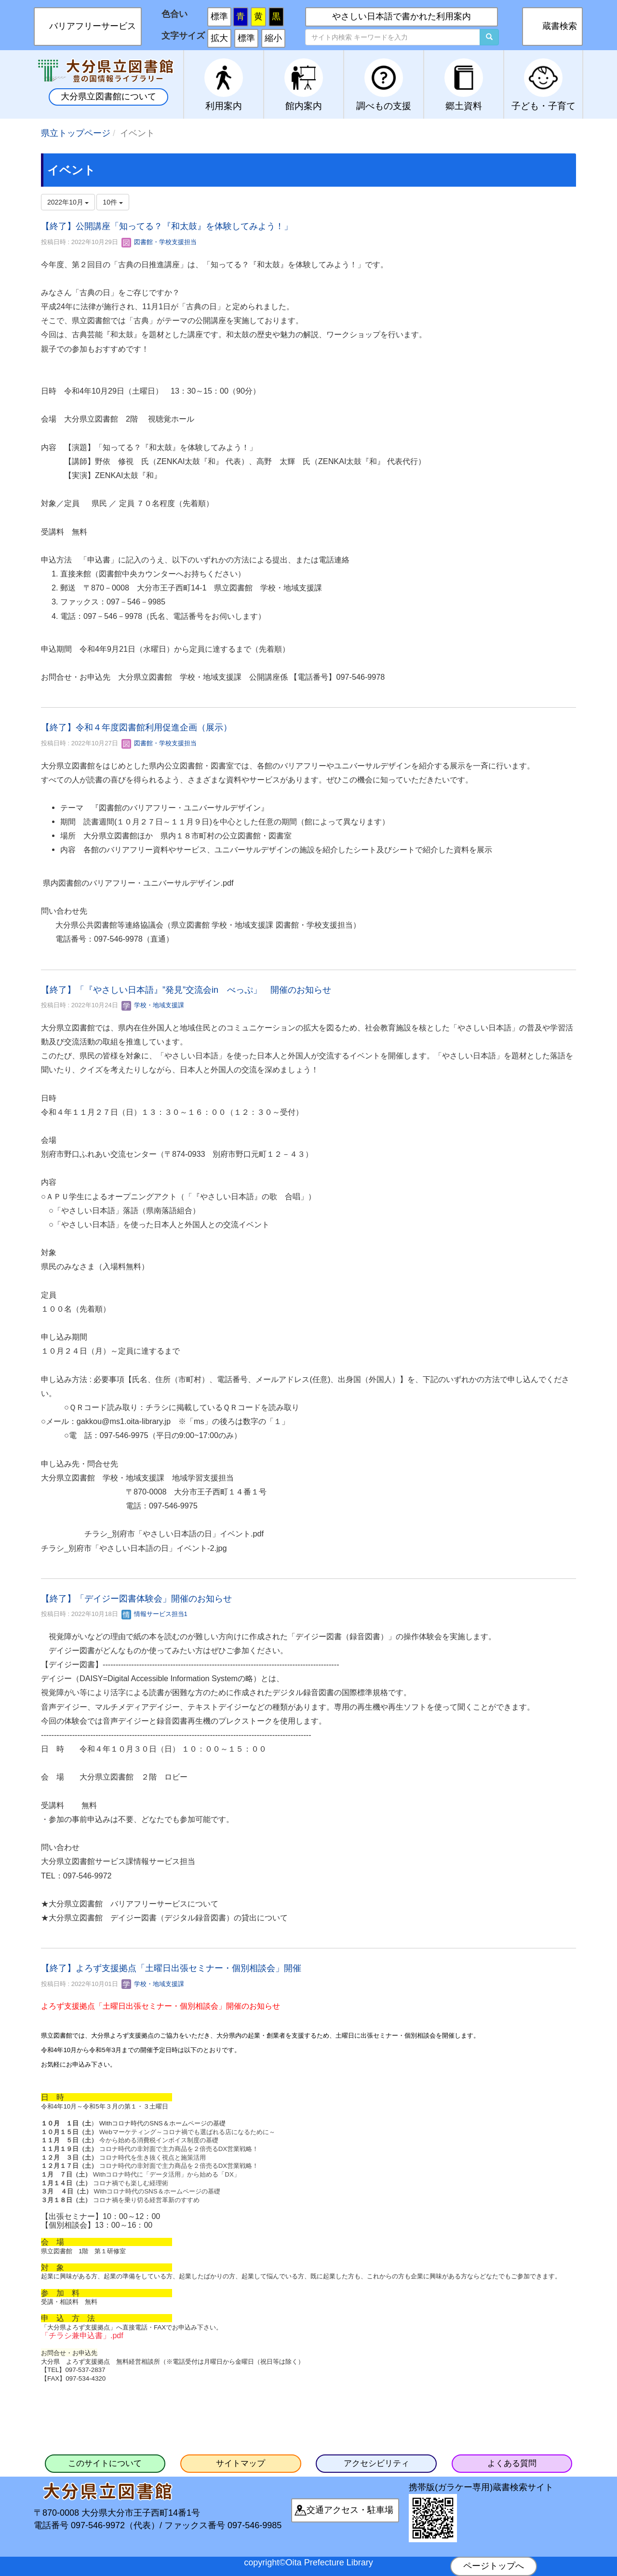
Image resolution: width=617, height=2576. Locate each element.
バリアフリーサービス (92, 26)
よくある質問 (512, 2463)
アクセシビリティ (376, 2463)
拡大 (219, 38)
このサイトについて (105, 2463)
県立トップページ (75, 133)
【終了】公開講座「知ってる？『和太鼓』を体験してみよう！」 (167, 226)
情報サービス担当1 (154, 1613)
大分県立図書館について (108, 96)
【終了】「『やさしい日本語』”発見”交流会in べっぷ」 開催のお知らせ (186, 990)
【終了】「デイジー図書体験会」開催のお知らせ (136, 1598)
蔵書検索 (559, 26)
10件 (112, 202)
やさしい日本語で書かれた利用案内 (401, 16)
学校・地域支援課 (152, 1005)
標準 (219, 16)
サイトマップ (240, 2463)
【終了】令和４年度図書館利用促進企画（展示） (136, 727)
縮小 (273, 38)
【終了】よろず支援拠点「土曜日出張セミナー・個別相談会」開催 (171, 1968)
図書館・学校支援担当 (159, 242)
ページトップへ (493, 2566)
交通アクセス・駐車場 (350, 2510)
